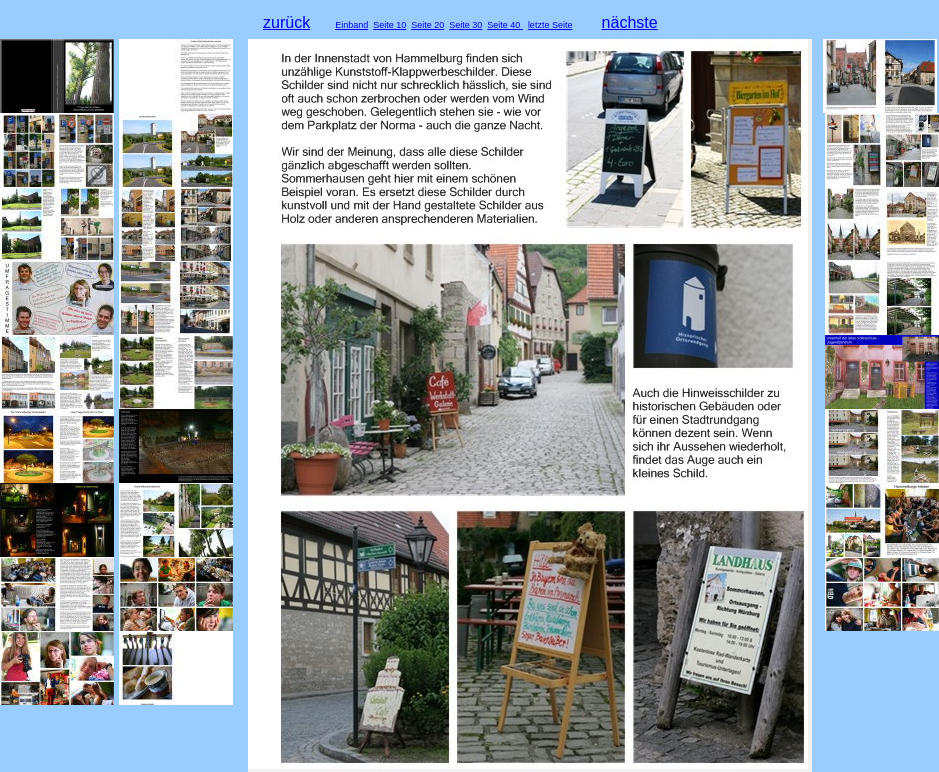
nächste (630, 22)
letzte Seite (550, 25)
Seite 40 (505, 25)
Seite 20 (427, 25)
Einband (351, 25)
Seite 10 (389, 25)
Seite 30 (465, 25)
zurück (286, 22)
